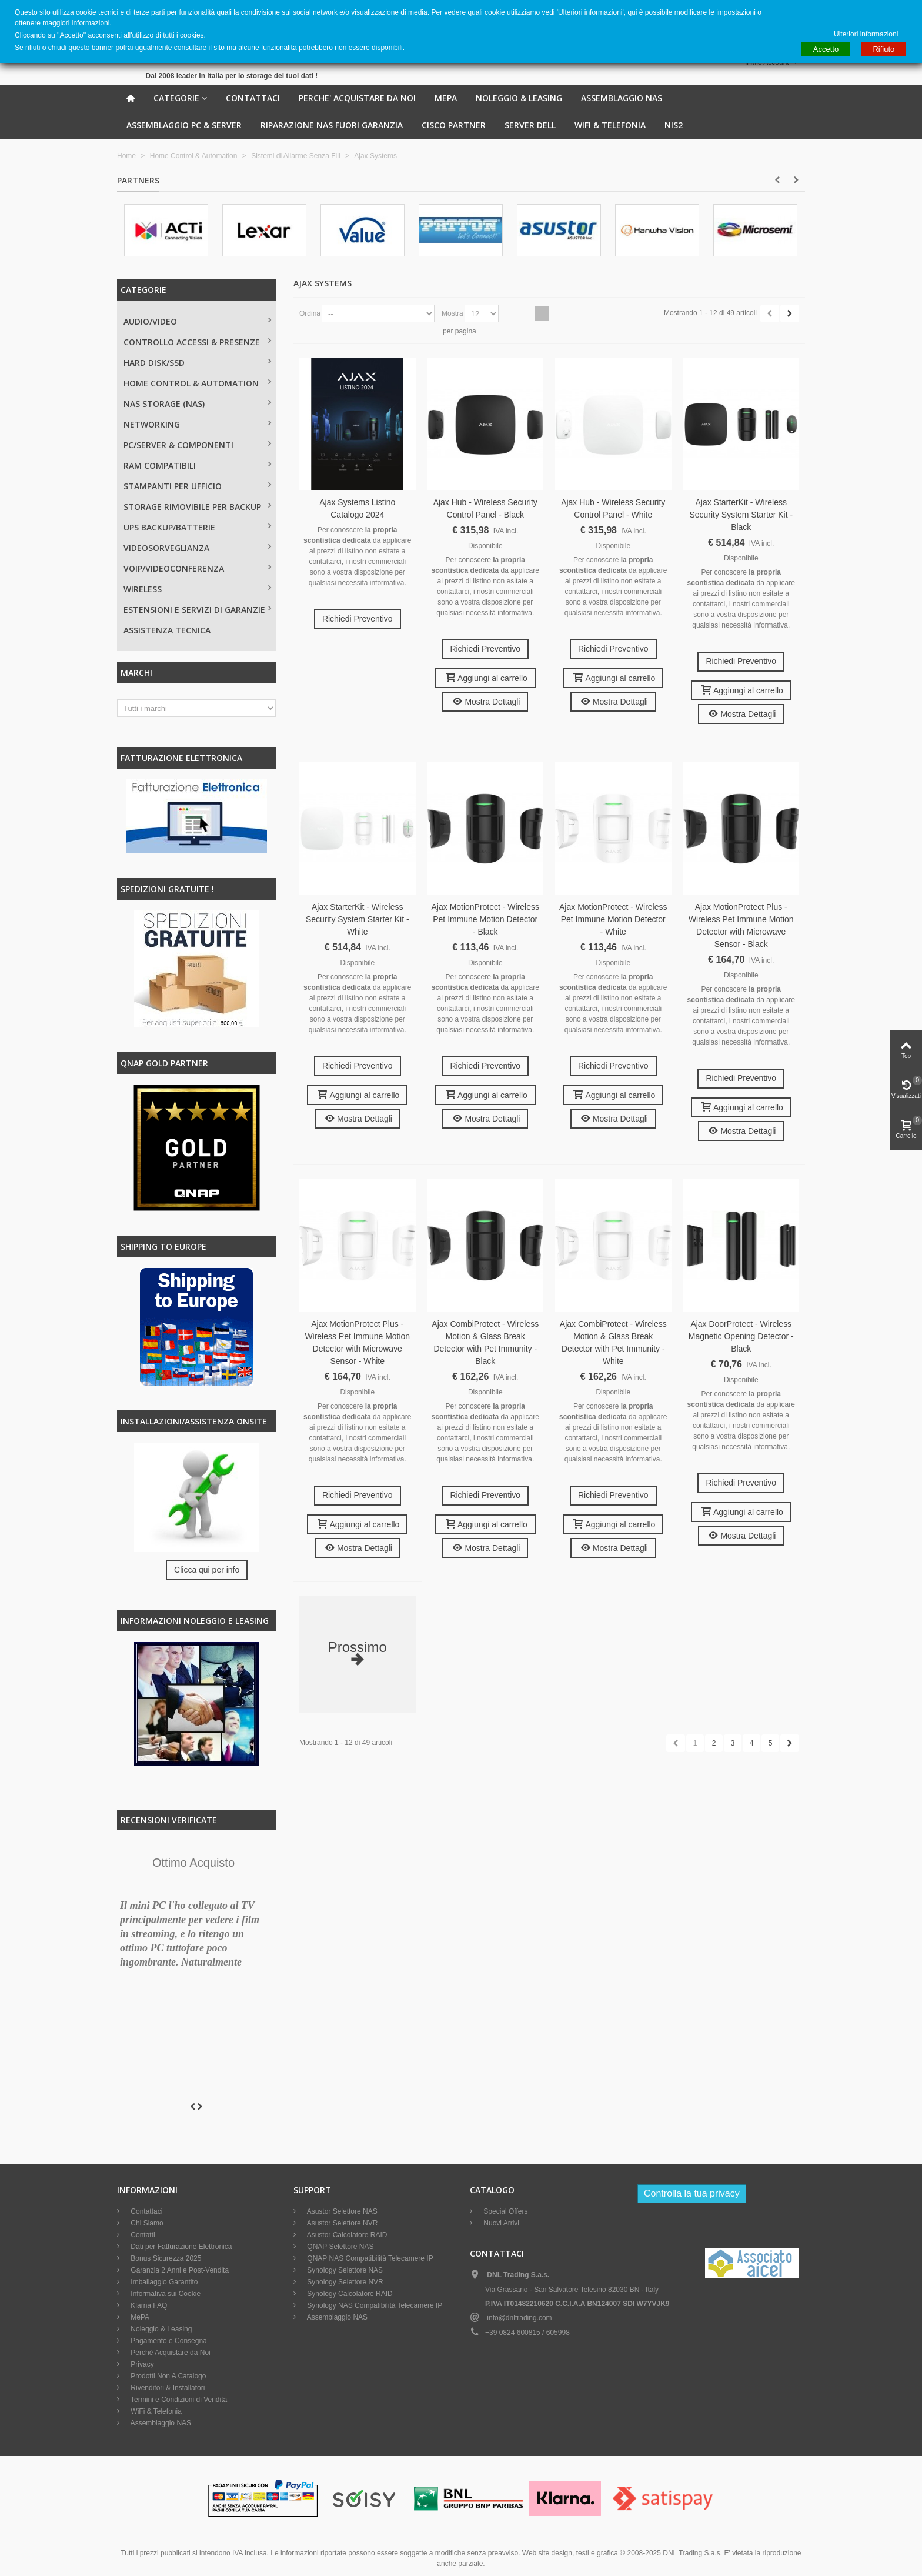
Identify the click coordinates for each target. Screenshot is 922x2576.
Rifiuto (883, 49)
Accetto (826, 49)
